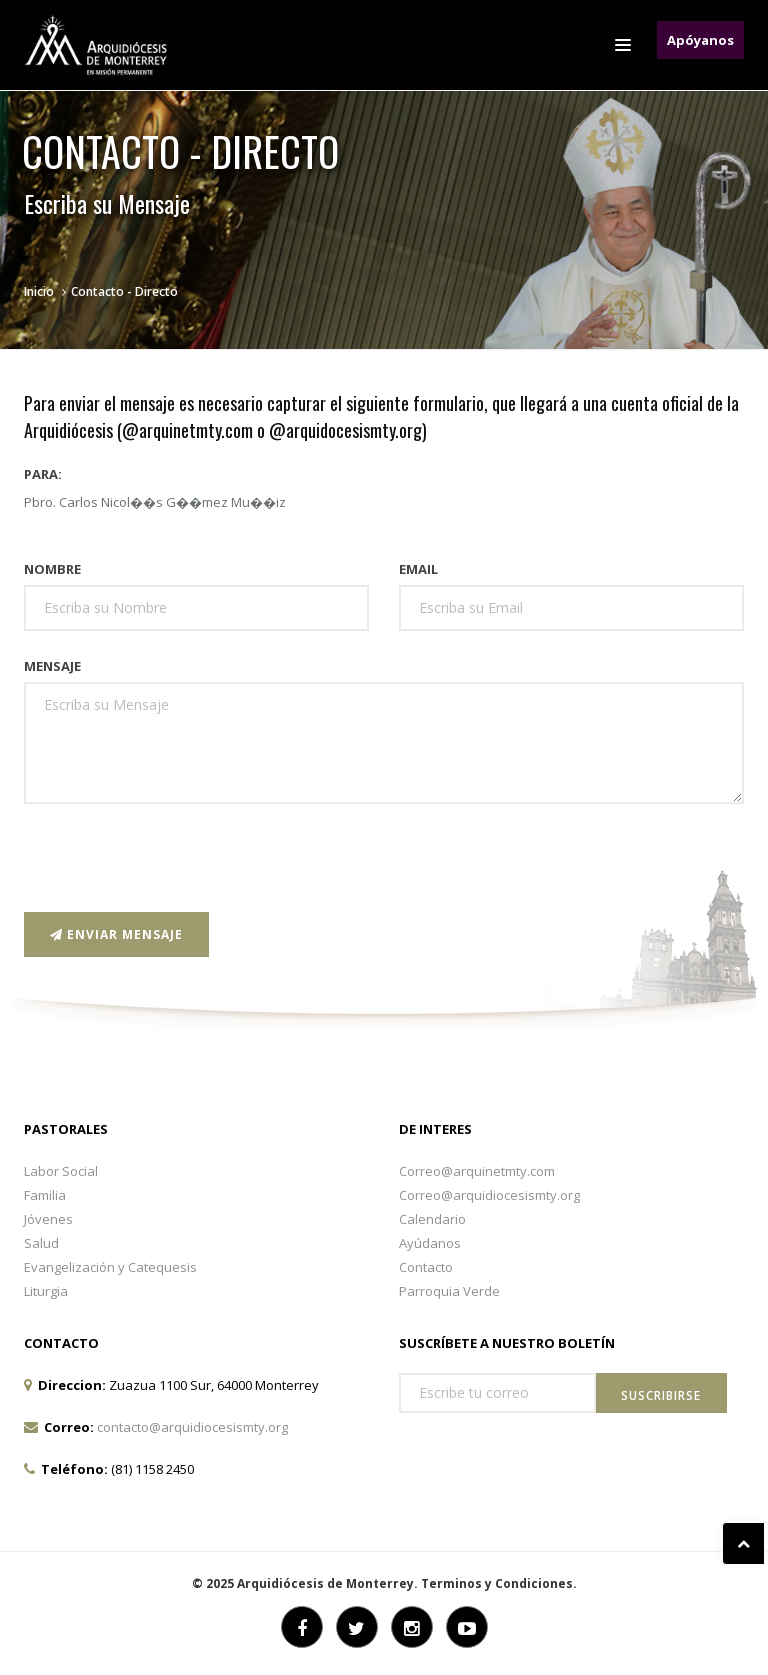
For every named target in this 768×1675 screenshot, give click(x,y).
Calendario (432, 1219)
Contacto (426, 1267)
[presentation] (176, 858)
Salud (41, 1243)
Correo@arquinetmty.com (477, 1171)
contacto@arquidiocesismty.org (192, 1427)
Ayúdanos (430, 1243)
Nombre (52, 569)
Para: (43, 474)
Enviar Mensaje (116, 934)
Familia (45, 1195)
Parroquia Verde (449, 1291)
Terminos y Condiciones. (499, 1583)
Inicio (39, 291)
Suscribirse (661, 1395)
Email (418, 569)
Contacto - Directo (124, 291)
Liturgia (46, 1291)
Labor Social (61, 1171)
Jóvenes (48, 1219)
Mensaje (52, 666)
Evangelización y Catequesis (110, 1267)
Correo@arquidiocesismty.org (489, 1195)
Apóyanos (700, 40)
